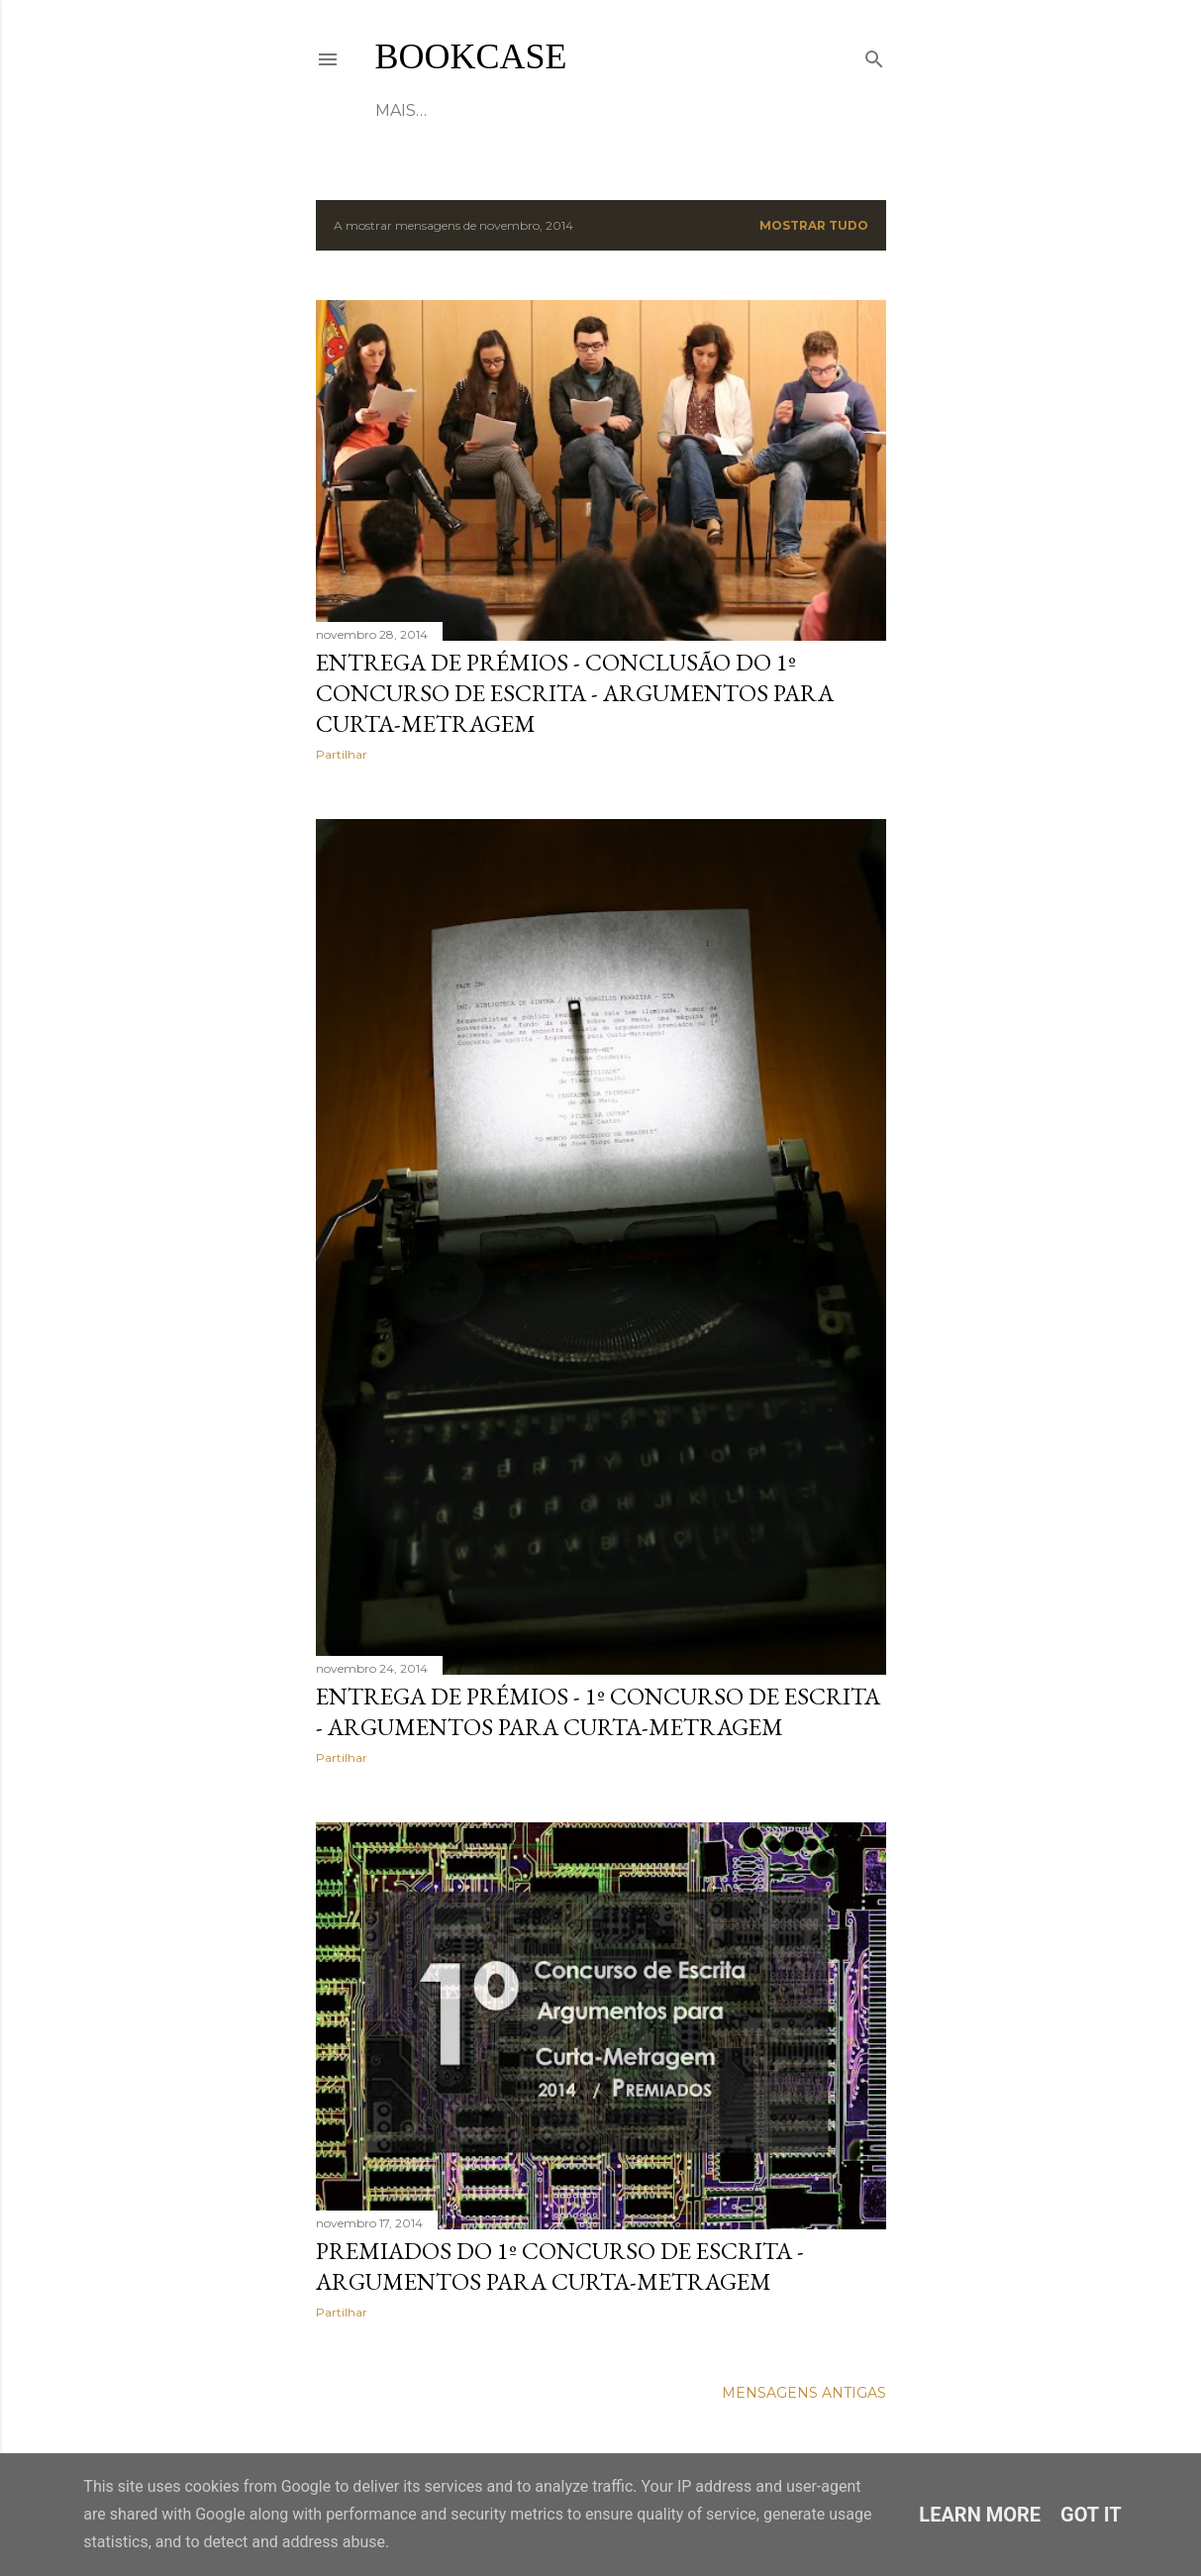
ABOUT (469, 110)
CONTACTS (653, 110)
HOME (401, 110)
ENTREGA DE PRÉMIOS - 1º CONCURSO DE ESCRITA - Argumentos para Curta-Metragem (598, 1711)
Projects (554, 110)
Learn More (980, 2514)
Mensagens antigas (804, 2393)
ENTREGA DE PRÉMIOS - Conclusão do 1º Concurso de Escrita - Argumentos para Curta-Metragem (575, 693)
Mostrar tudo (813, 225)
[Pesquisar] (874, 55)
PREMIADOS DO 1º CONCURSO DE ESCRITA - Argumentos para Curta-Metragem (560, 2266)
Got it (1091, 2514)
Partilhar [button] (341, 754)
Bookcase (471, 56)
